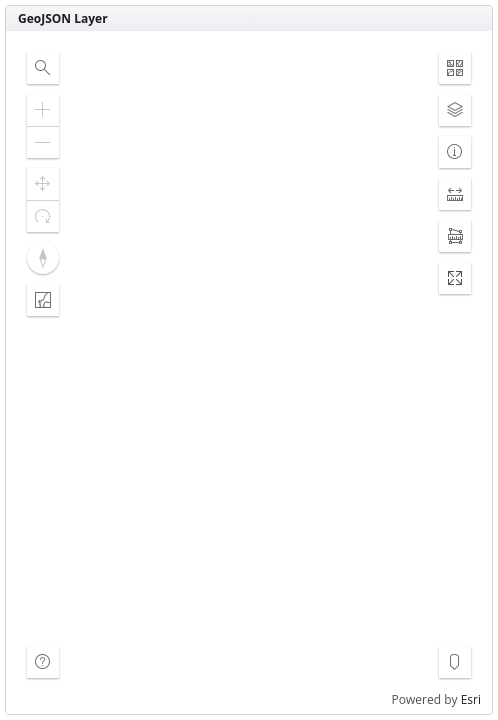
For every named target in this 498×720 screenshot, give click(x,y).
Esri (471, 699)
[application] (249, 372)
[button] (43, 68)
